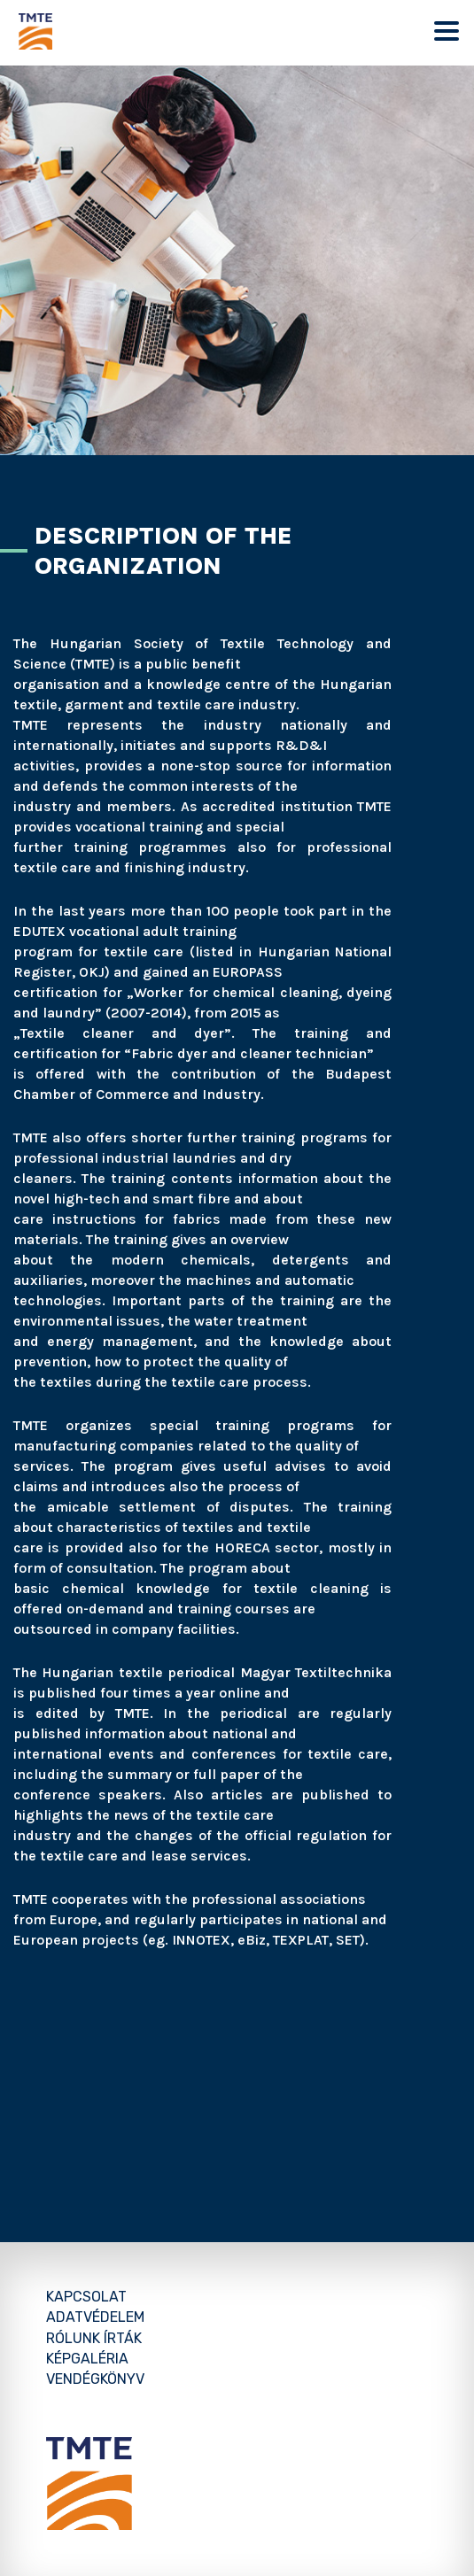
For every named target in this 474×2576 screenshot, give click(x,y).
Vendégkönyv (95, 2379)
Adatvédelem (95, 2317)
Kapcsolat (86, 2296)
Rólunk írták (94, 2338)
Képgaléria (87, 2358)
